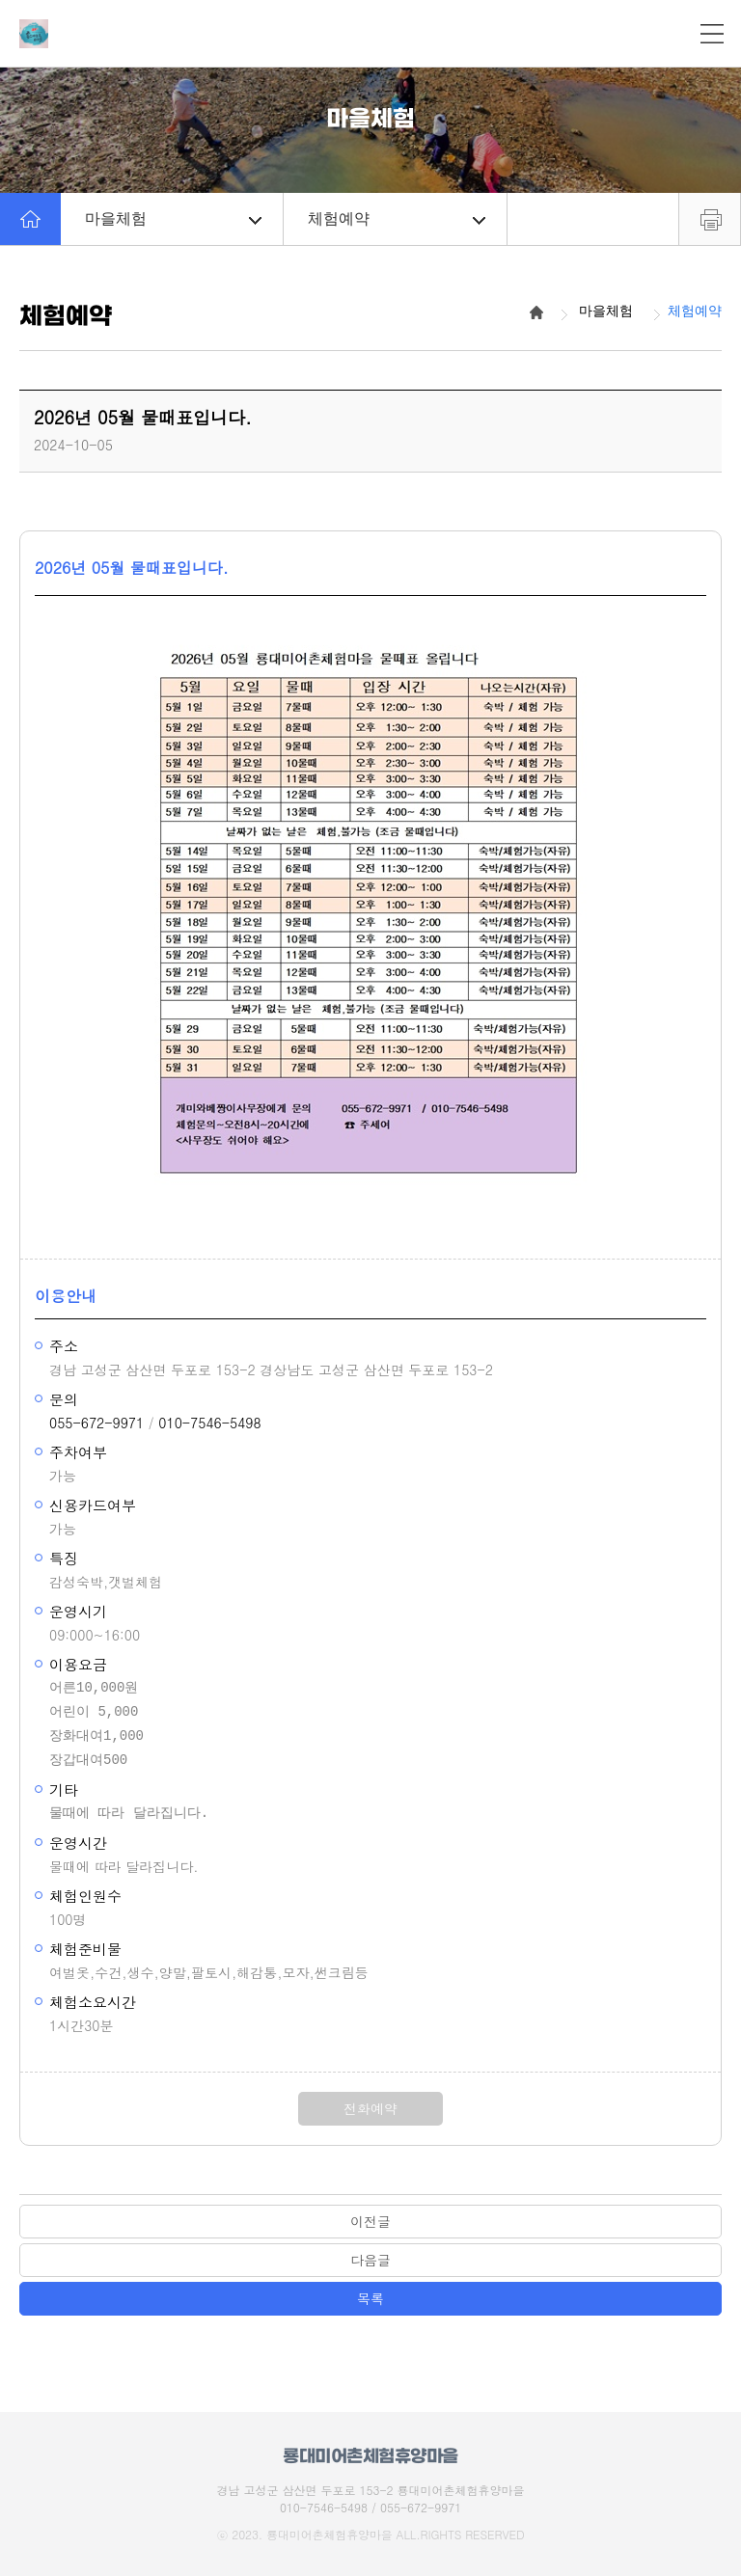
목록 (370, 2298)
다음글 (370, 2259)
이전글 (370, 2221)
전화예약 (370, 2108)
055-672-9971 (96, 1422)
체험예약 (396, 218)
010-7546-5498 (209, 1422)
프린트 (709, 219)
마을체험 (173, 218)
